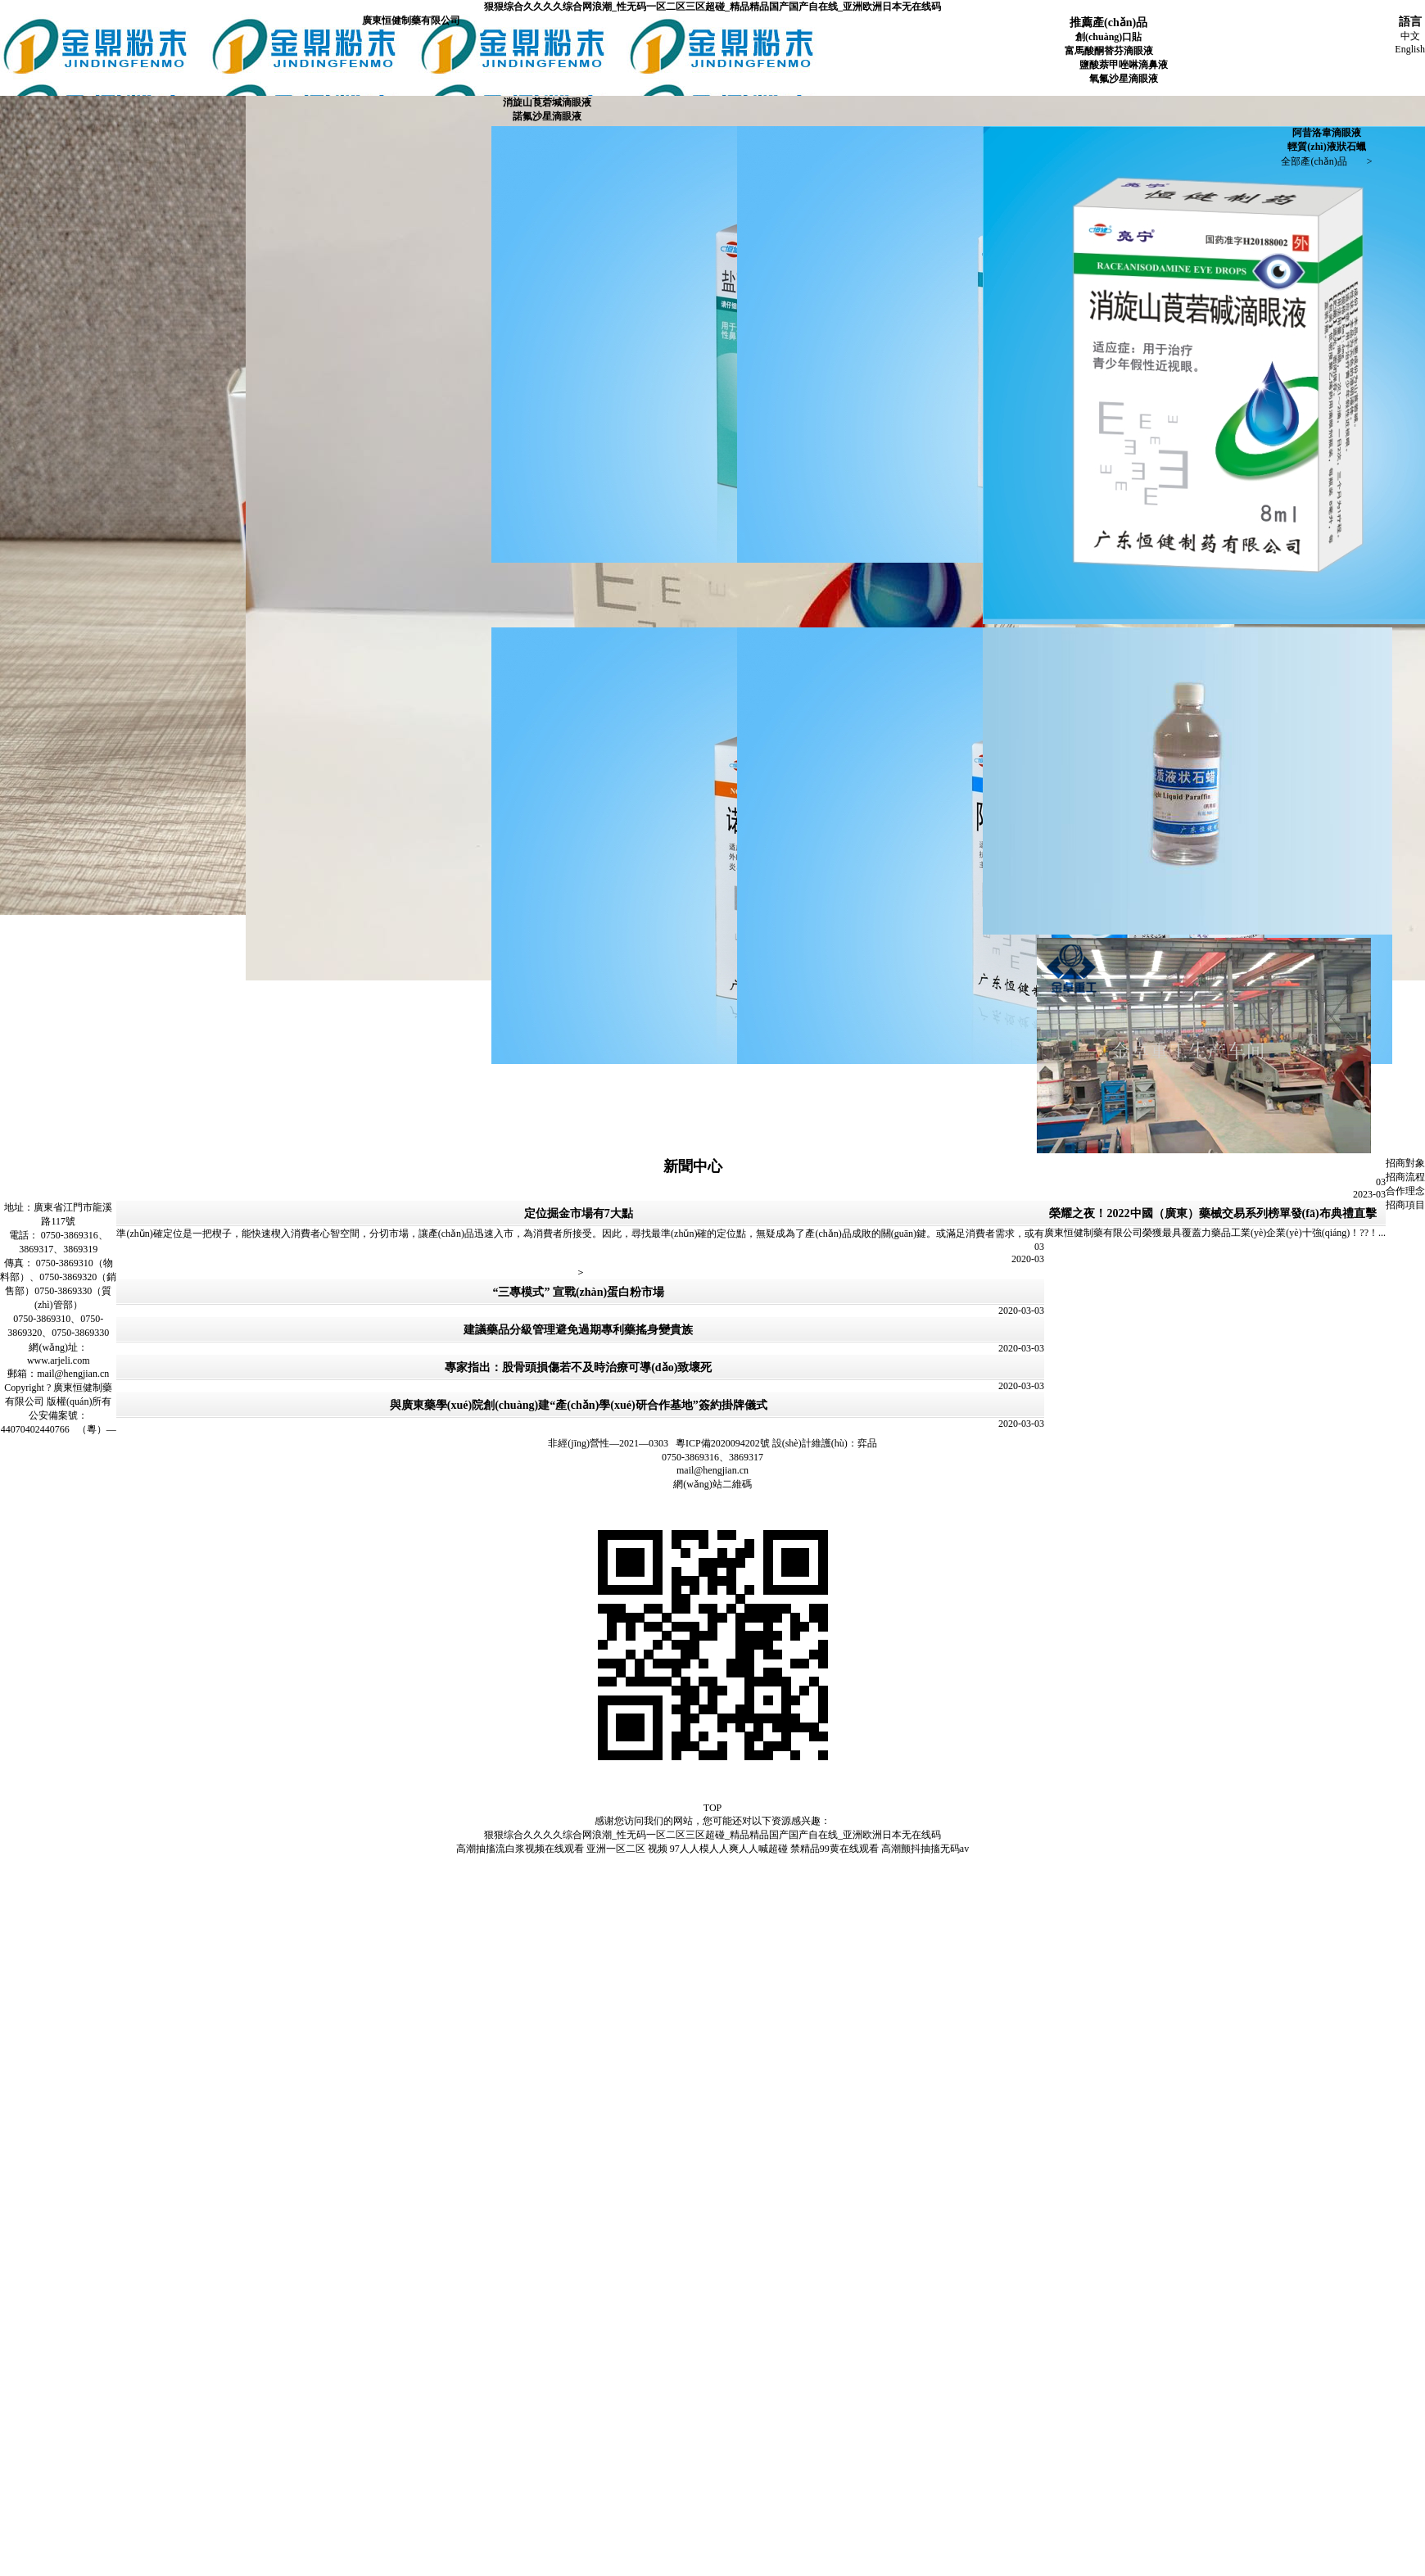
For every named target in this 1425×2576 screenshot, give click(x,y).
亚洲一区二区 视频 (626, 1848)
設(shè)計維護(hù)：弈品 (824, 1443)
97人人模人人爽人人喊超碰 (729, 1848)
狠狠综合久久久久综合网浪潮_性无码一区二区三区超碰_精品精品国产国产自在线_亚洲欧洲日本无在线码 (712, 6)
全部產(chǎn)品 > (1326, 161)
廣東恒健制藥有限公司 (411, 20)
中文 (1410, 36)
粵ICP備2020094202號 (723, 1443)
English (1410, 49)
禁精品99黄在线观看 (834, 1848)
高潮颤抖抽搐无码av (925, 1848)
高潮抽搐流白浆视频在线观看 (520, 1848)
